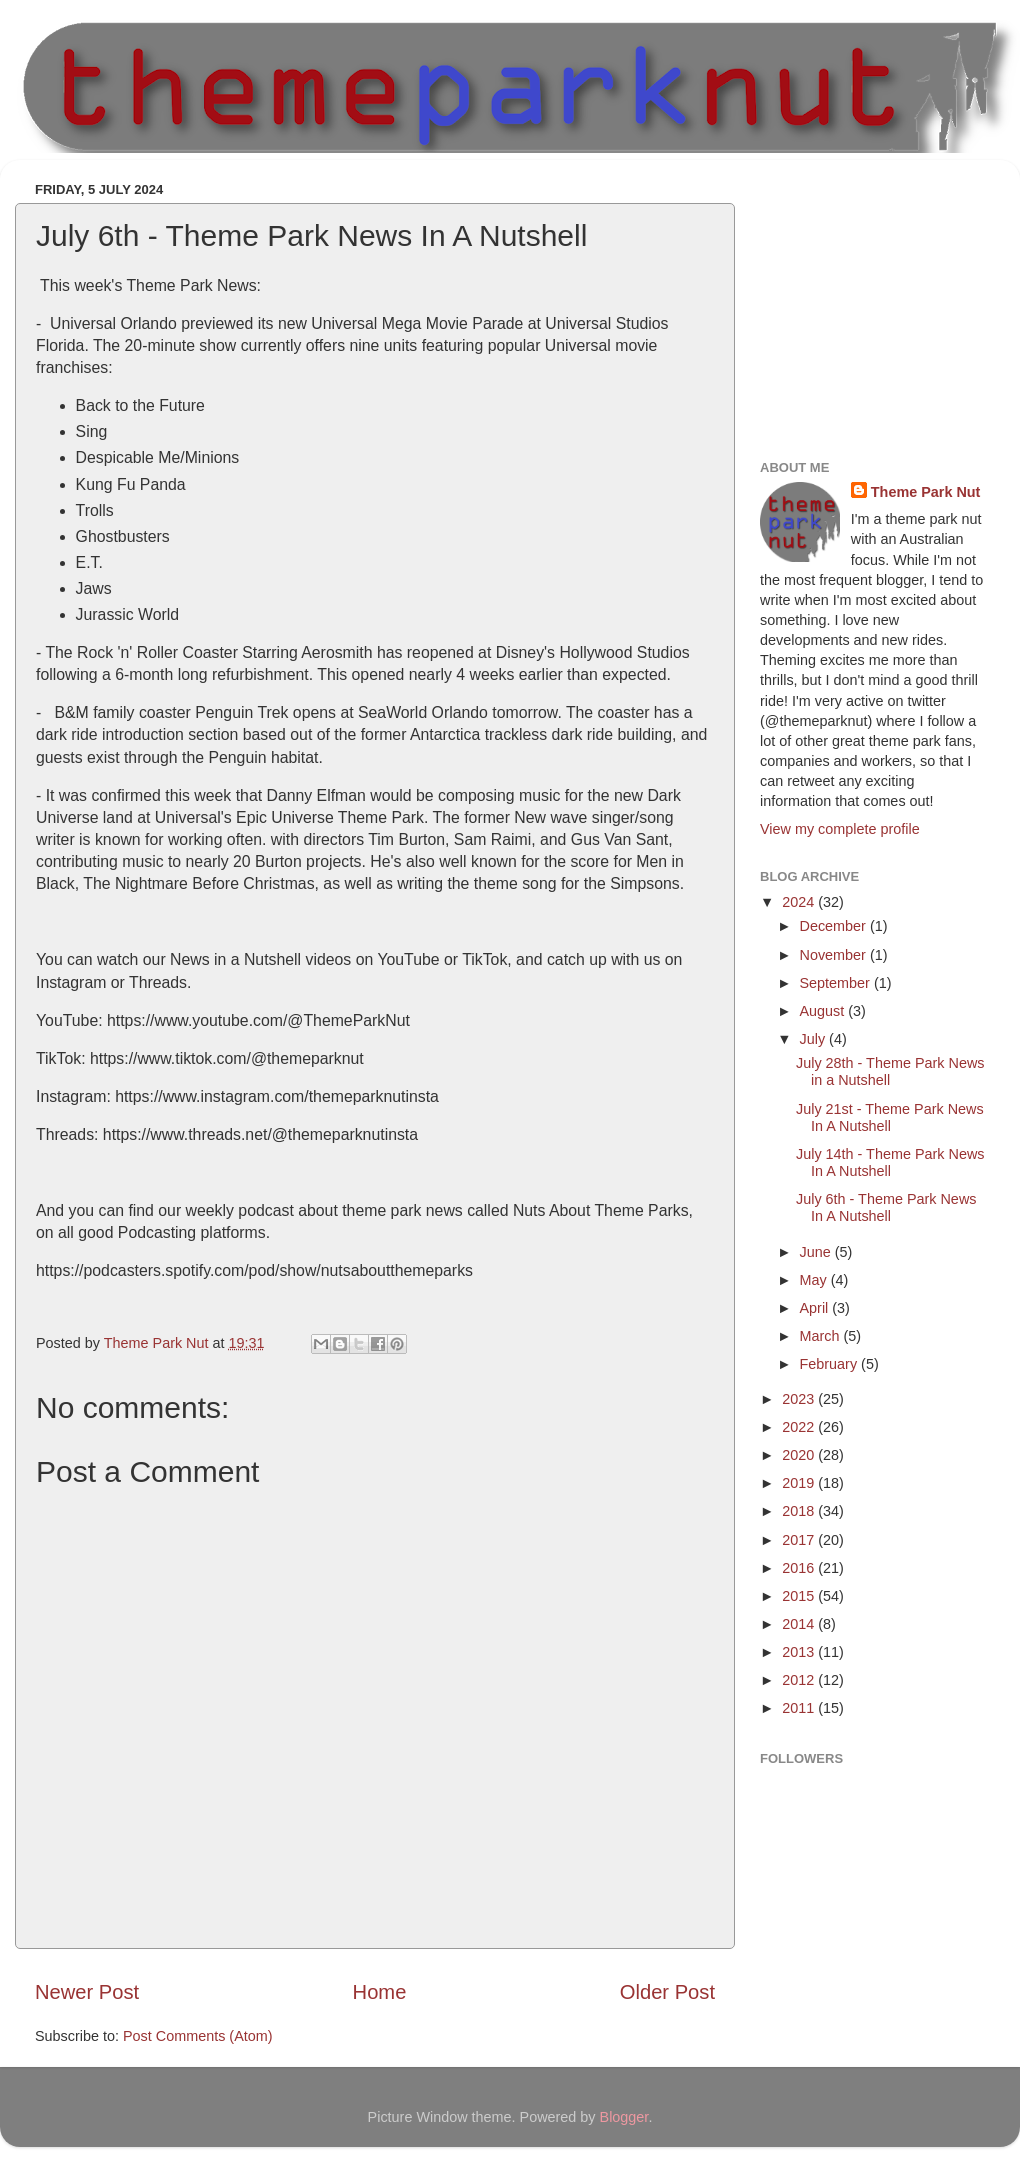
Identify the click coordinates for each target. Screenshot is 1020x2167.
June (817, 1252)
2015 (800, 1596)
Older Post (667, 1992)
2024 (800, 902)
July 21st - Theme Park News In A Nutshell (890, 1117)
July (815, 1039)
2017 (800, 1540)
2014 (800, 1624)
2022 (800, 1427)
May (815, 1280)
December (835, 926)
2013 (800, 1652)
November (835, 955)
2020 (800, 1455)
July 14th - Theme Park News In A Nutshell (890, 1162)
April (816, 1308)
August (824, 1011)
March (822, 1336)
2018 (800, 1511)
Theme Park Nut (926, 492)
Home (380, 1992)
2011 (800, 1708)
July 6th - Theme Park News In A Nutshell (886, 1207)
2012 (800, 1680)
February (831, 1364)
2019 (800, 1483)
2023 (800, 1399)
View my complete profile (840, 829)
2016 (800, 1568)
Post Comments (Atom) (198, 2036)
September (837, 983)
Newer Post (87, 1992)
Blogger (624, 2117)
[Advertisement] (885, 300)
